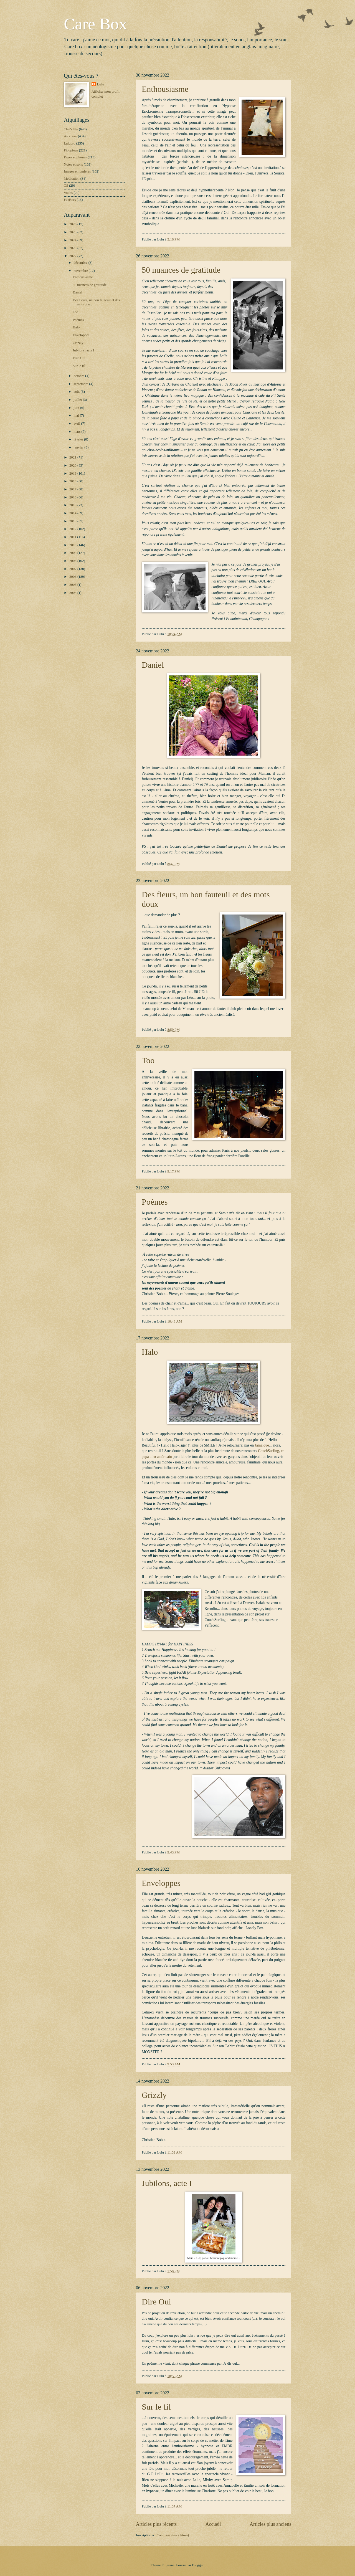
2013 (73, 521)
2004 (73, 593)
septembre (81, 384)
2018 (73, 481)
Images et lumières (77, 171)
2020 (73, 465)
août (76, 392)
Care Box (95, 24)
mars (77, 432)
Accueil (213, 2524)
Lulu (101, 84)
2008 (73, 561)
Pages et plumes (75, 157)
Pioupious (71, 150)
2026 (73, 224)
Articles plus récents (156, 2524)
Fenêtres (70, 200)
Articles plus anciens (270, 2524)
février (78, 439)
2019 (73, 473)
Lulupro (69, 143)
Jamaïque (262, 1445)
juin (76, 408)
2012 (73, 529)
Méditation (72, 179)
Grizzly (154, 2094)
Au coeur (70, 136)
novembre (81, 271)
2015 (73, 505)
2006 (73, 577)
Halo (150, 1351)
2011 (73, 537)
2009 (73, 553)
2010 (73, 545)
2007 (73, 569)
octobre (79, 376)
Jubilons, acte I (167, 2183)
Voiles (68, 193)
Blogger (198, 2565)
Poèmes (155, 1201)
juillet (78, 400)
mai (76, 415)
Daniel (153, 664)
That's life (71, 129)
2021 (73, 457)
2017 (73, 489)
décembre (80, 263)
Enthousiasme (165, 88)
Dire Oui (156, 2301)
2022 (73, 256)
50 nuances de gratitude (181, 269)
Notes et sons (73, 164)
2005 (73, 585)
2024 (73, 240)
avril (77, 423)
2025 (73, 232)
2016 (73, 497)
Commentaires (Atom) (173, 2535)
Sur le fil (156, 2406)
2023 (73, 248)
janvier (78, 447)
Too (148, 1060)
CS (66, 186)
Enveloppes (161, 1883)
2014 (73, 513)
